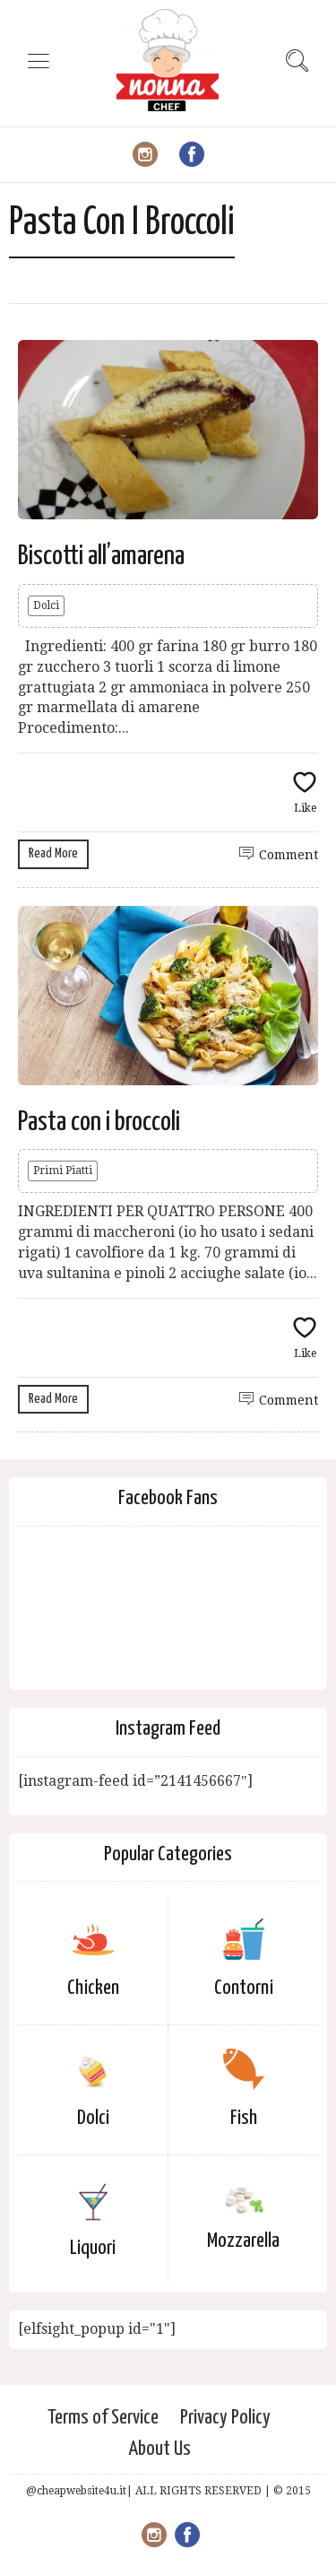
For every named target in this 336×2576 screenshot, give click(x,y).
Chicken (93, 1988)
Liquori (93, 2248)
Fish (243, 2118)
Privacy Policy (225, 2417)
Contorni (243, 1988)
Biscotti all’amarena (101, 556)
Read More (53, 853)
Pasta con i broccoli (99, 1122)
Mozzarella (243, 2241)
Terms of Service (103, 2417)
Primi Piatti (62, 1170)
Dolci (46, 605)
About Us (159, 2449)
